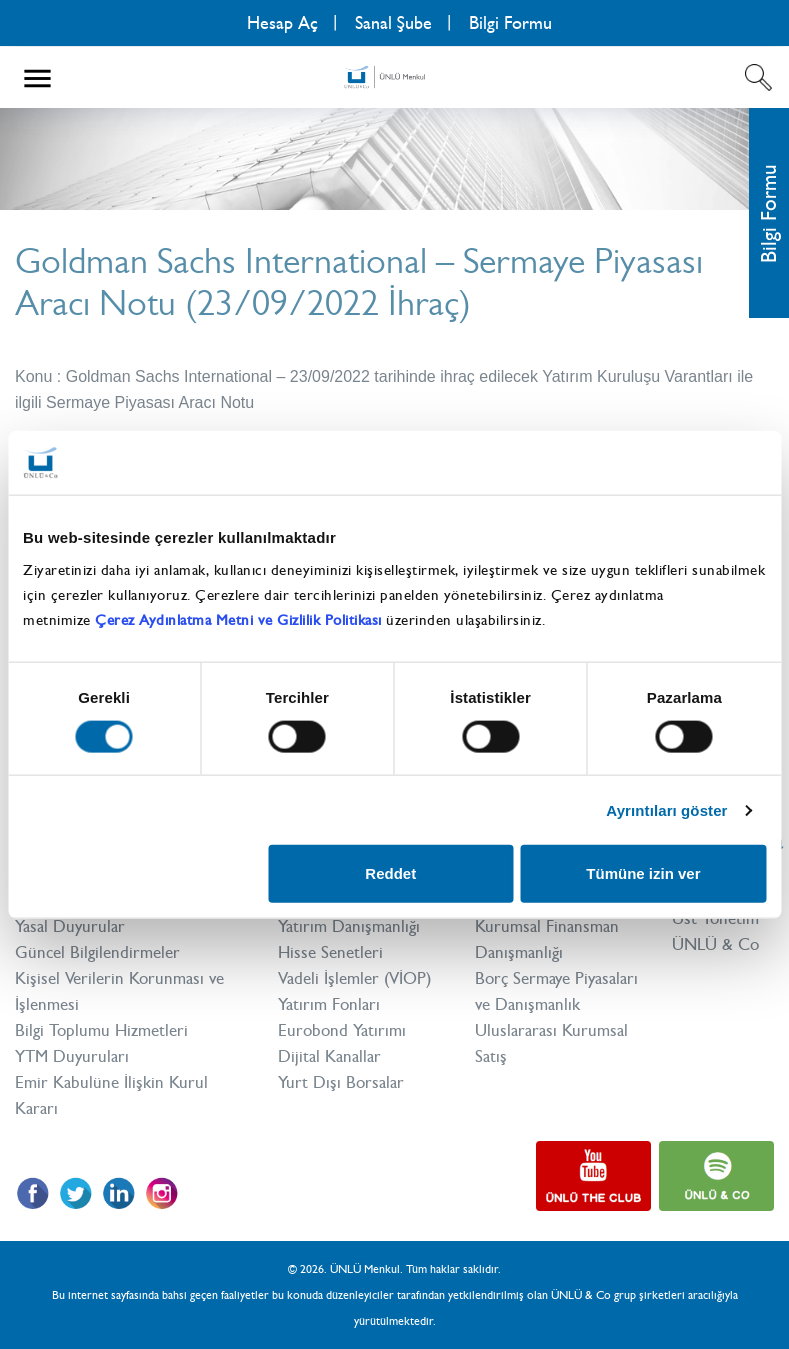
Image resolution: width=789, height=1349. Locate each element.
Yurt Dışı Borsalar (341, 1082)
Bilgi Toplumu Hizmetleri (101, 1030)
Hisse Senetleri (330, 952)
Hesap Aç (282, 23)
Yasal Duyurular (70, 926)
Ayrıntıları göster (666, 809)
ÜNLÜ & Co (715, 944)
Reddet (390, 873)
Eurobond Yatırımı (342, 1030)
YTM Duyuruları (72, 1056)
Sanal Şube (393, 23)
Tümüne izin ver (643, 873)
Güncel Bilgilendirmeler (97, 952)
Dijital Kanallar (329, 1056)
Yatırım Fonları (329, 1004)
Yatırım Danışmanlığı (349, 926)
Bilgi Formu (510, 23)
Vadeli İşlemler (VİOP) (354, 978)
